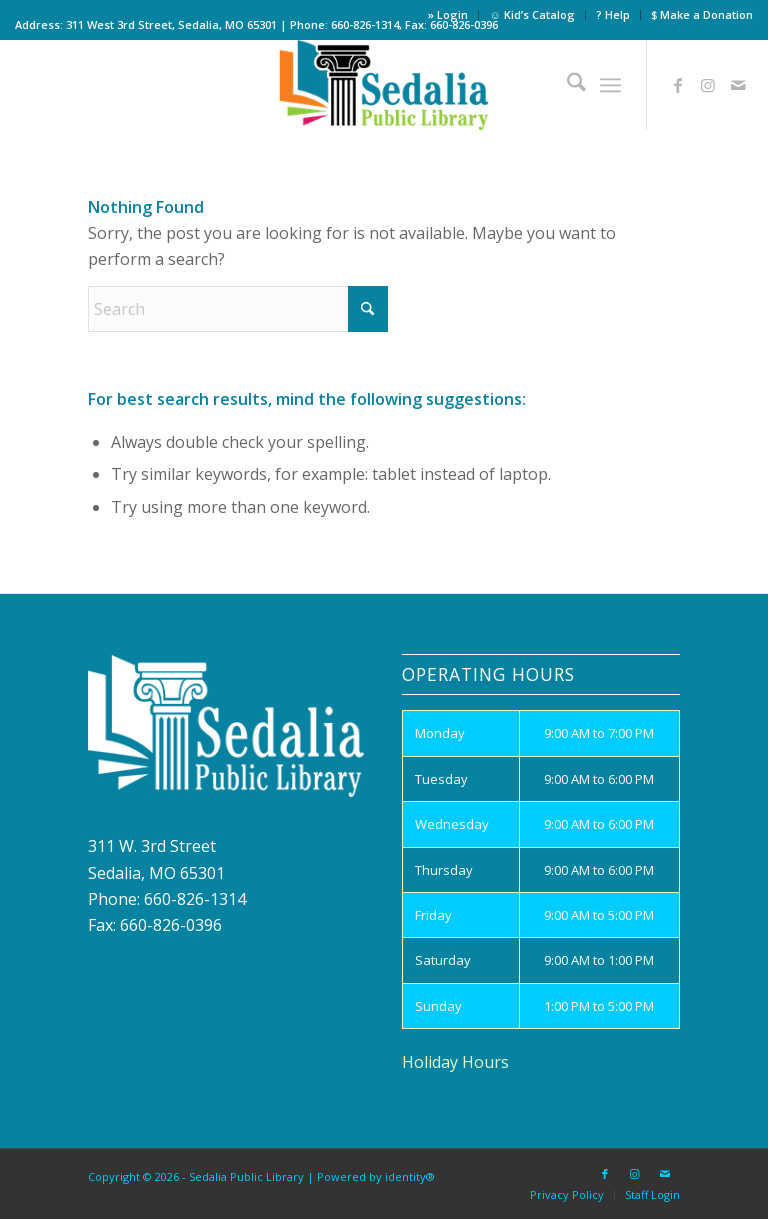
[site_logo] (384, 85)
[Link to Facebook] (678, 85)
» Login (448, 14)
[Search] (566, 85)
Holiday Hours (455, 1062)
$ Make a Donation (702, 14)
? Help (613, 14)
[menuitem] (448, 15)
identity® (410, 1176)
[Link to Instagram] (708, 85)
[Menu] (610, 85)
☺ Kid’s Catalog (531, 14)
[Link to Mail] (738, 85)
